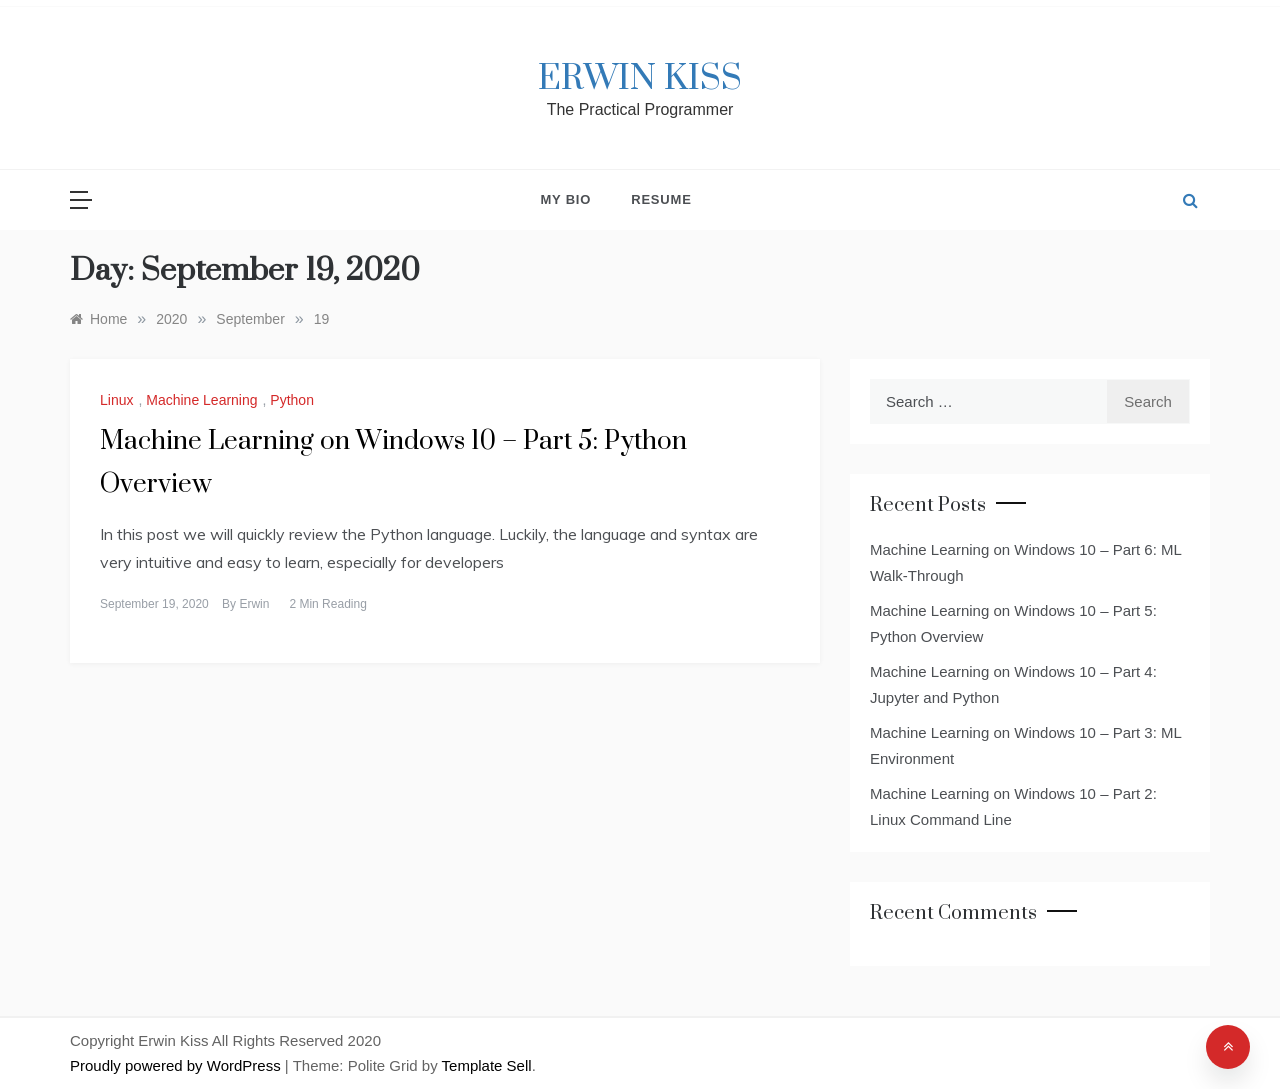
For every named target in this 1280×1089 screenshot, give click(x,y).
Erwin (254, 604)
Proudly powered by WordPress (177, 1065)
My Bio (565, 199)
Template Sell (487, 1065)
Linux (116, 400)
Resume (661, 199)
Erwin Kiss (640, 79)
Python (292, 400)
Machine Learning (201, 400)
